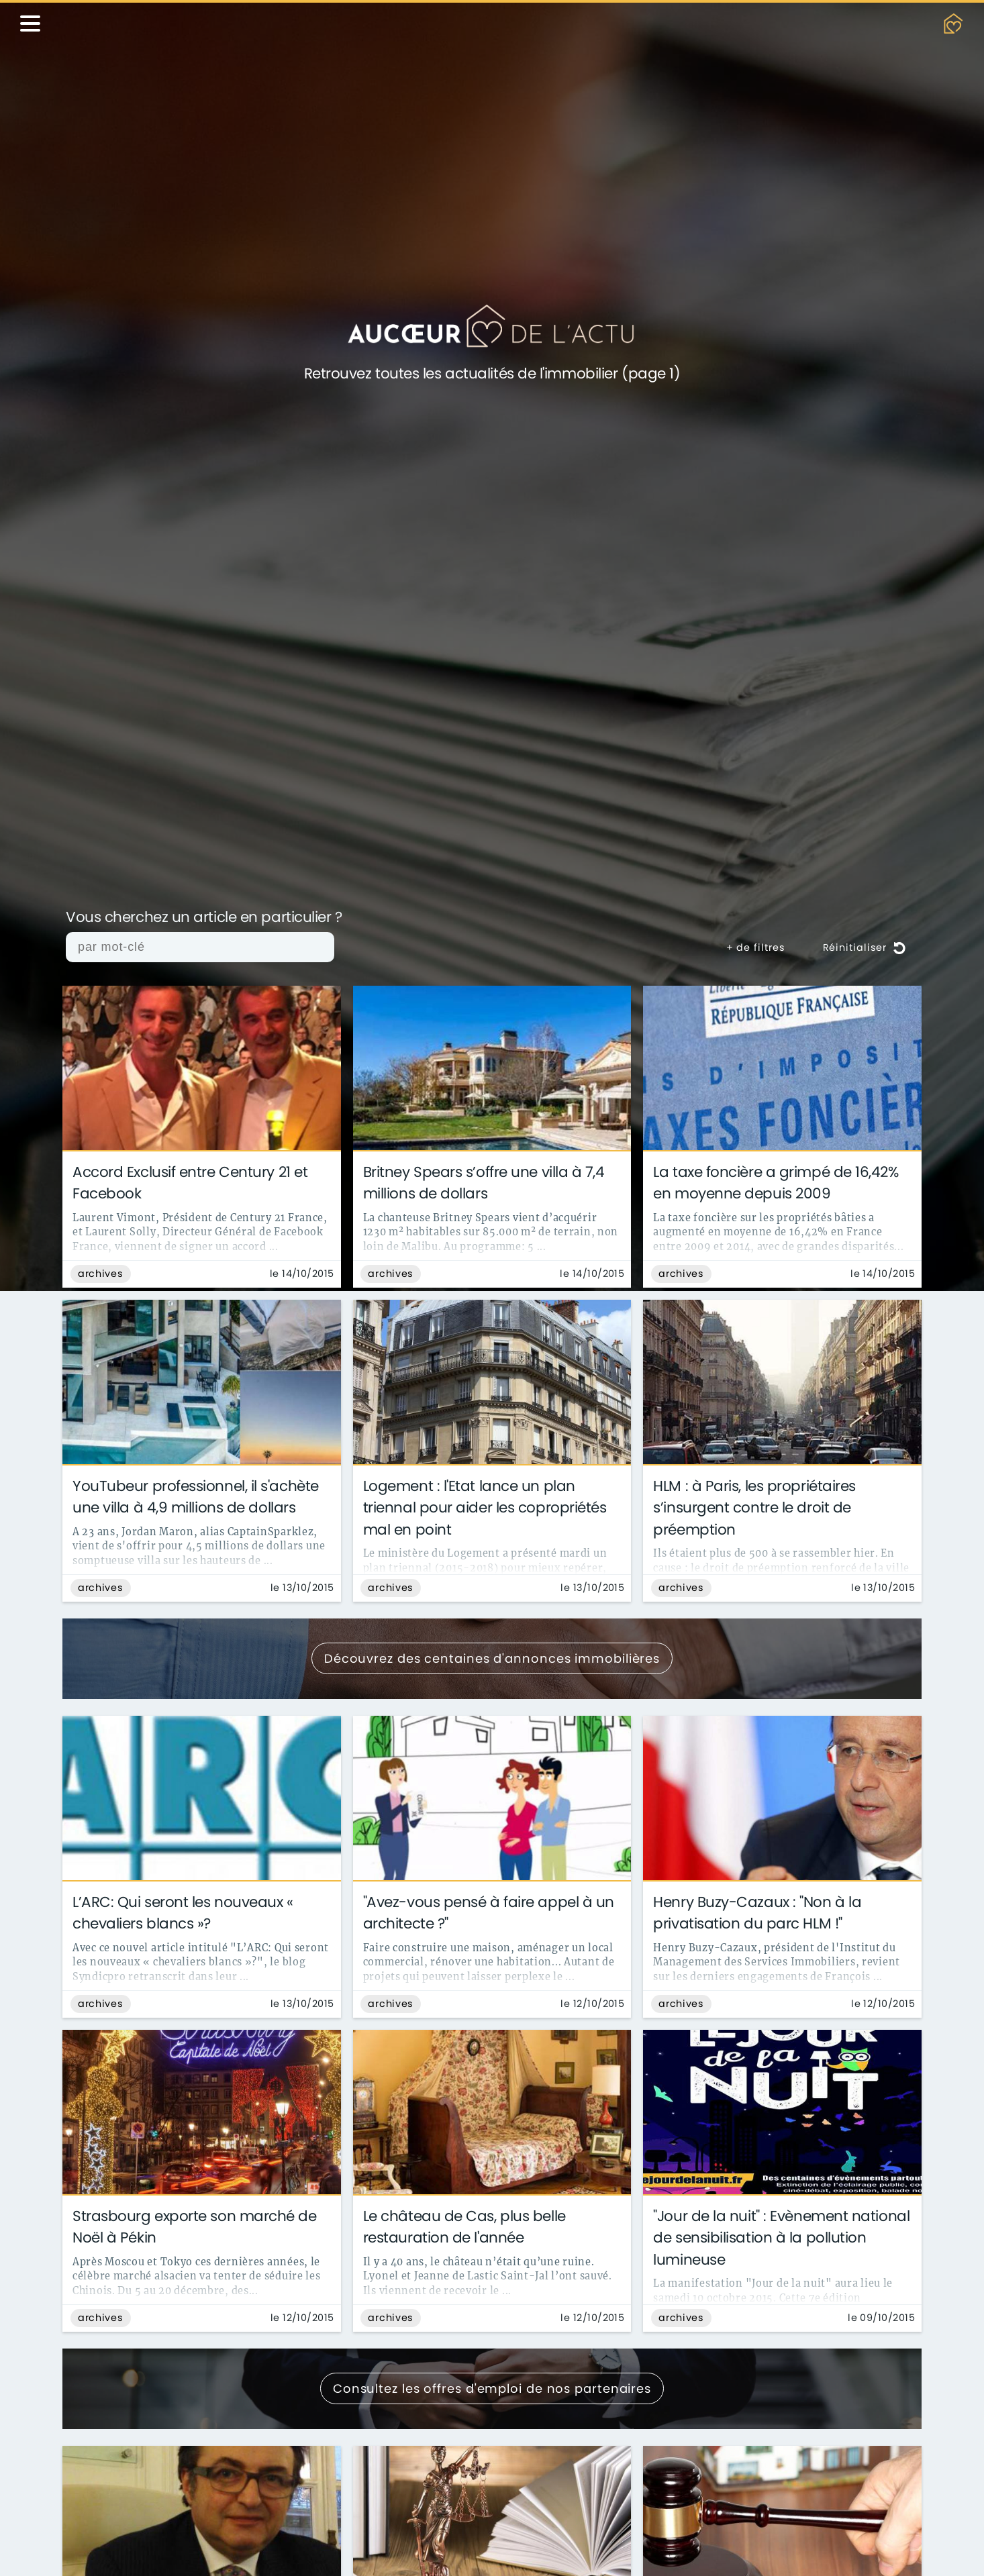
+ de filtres (755, 947)
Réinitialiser (864, 947)
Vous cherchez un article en (204, 917)
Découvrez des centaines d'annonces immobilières (492, 1658)
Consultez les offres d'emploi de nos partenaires (492, 2388)
